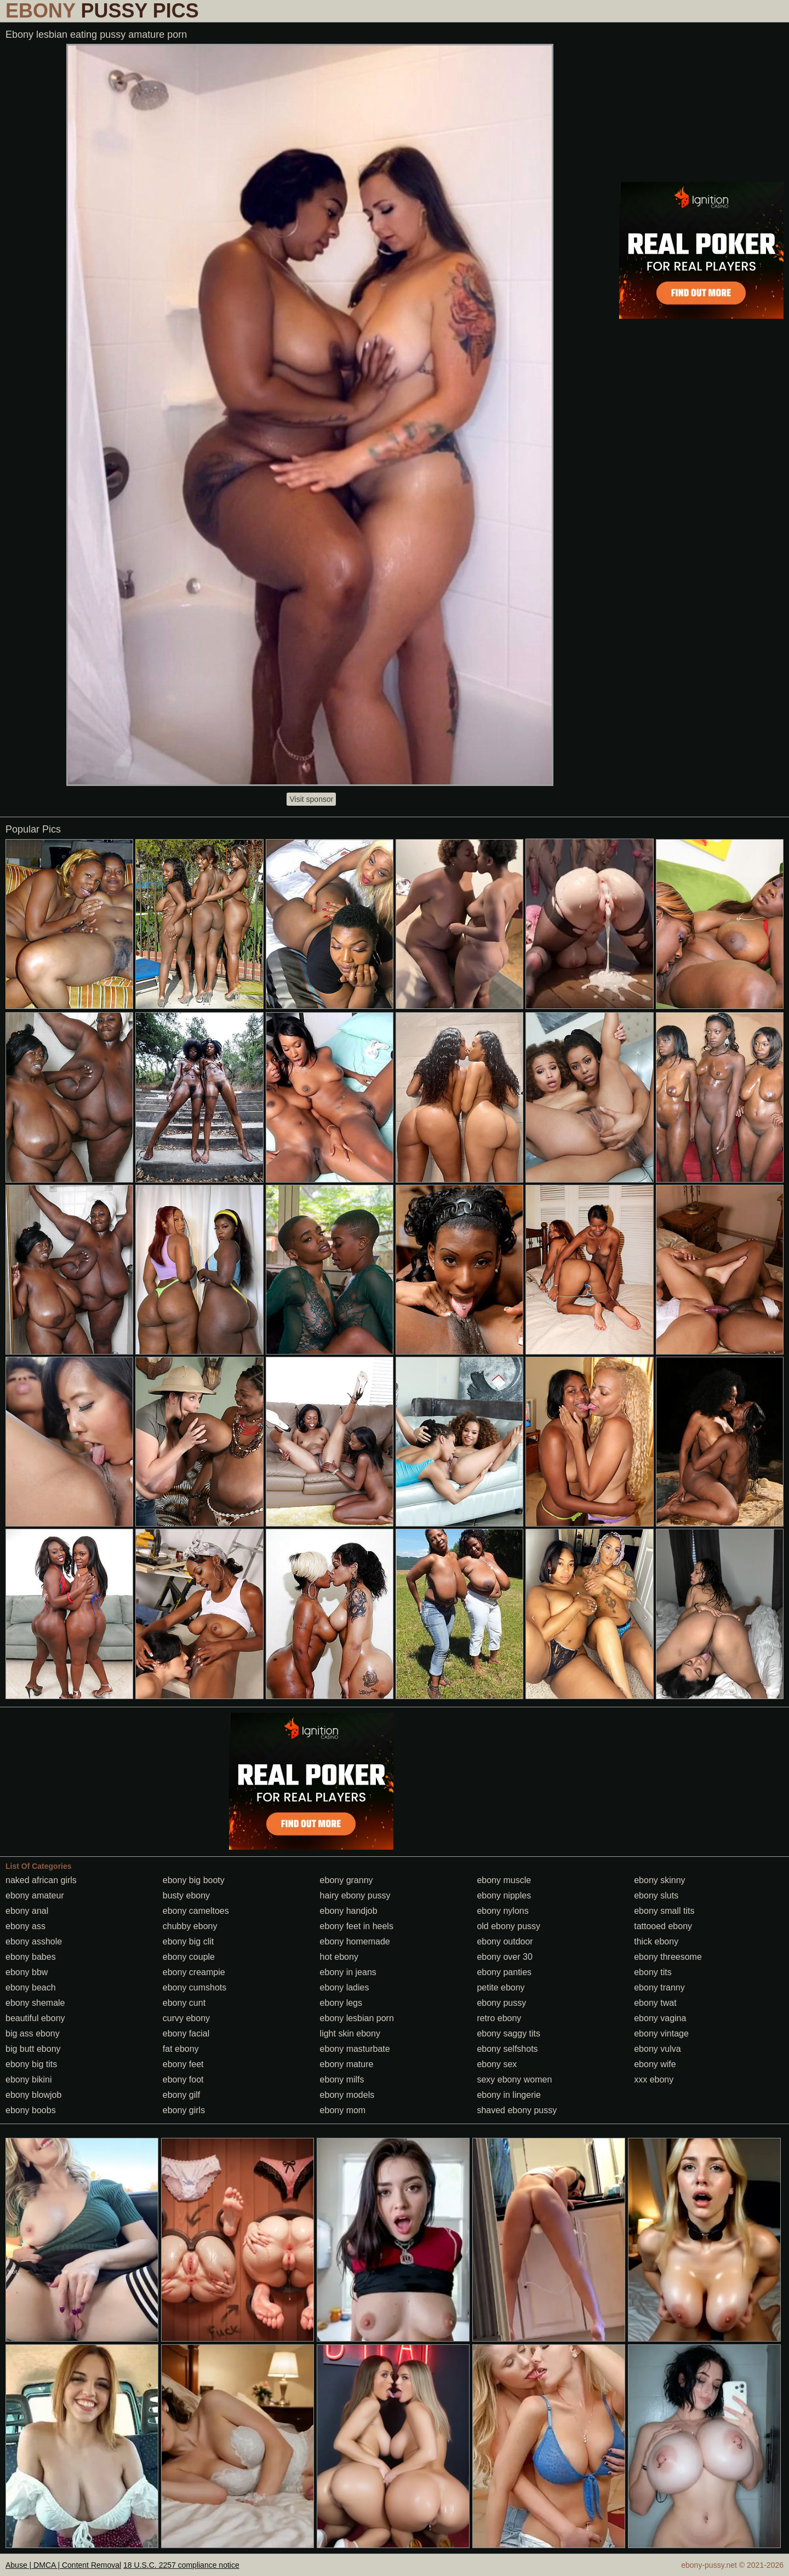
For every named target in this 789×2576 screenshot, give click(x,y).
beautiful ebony (35, 2018)
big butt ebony (33, 2048)
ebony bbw (26, 1972)
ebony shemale (35, 2002)
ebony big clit (188, 1941)
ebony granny (346, 1880)
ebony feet (183, 2064)
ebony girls (184, 2110)
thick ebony (656, 1941)
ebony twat (655, 2002)
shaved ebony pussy (517, 2110)
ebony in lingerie (509, 2094)
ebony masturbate (355, 2048)
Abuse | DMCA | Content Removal (63, 2565)
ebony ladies (344, 1987)
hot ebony (339, 1956)
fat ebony (181, 2048)
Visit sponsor (311, 799)
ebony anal (26, 1910)
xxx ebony (653, 2079)
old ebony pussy (508, 1926)
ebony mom (343, 2110)
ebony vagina (660, 2018)
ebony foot (183, 2079)
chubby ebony (190, 1926)
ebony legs (341, 2002)
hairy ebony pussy (355, 1895)
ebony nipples (504, 1895)
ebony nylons (502, 1910)
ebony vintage (661, 2033)
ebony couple (189, 1956)
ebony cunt (184, 2002)
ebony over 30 (504, 1956)
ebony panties (504, 1972)
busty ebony (186, 1895)
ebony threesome (668, 1956)
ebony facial (186, 2033)
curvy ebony (186, 2018)
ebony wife (655, 2064)
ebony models (347, 2094)
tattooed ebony (663, 1926)
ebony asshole (33, 1941)
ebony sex (497, 2064)
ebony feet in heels (356, 1926)
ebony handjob (349, 1910)
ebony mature (347, 2064)
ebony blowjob (33, 2094)
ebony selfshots (507, 2048)
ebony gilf (182, 2094)
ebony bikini (28, 2079)
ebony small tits (664, 1910)
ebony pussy (501, 2002)
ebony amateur (34, 1895)
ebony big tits (31, 2064)
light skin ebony (350, 2033)
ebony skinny (659, 1880)
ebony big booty (194, 1880)
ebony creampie (194, 1972)
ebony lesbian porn (357, 2018)
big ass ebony (32, 2033)
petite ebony (500, 1987)
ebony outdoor (505, 1941)
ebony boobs (30, 2110)
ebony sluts (656, 1895)
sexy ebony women (514, 2079)
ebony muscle (504, 1880)
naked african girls (41, 1880)
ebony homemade (355, 1941)
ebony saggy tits (508, 2033)
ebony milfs (342, 2079)
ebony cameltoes (196, 1910)
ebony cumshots (195, 1987)
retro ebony (499, 2018)
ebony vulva (657, 2048)
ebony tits (652, 1972)
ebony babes (30, 1956)
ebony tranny (659, 1987)
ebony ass (25, 1926)
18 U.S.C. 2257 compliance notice (181, 2565)
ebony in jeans (348, 1972)
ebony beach (30, 1987)
